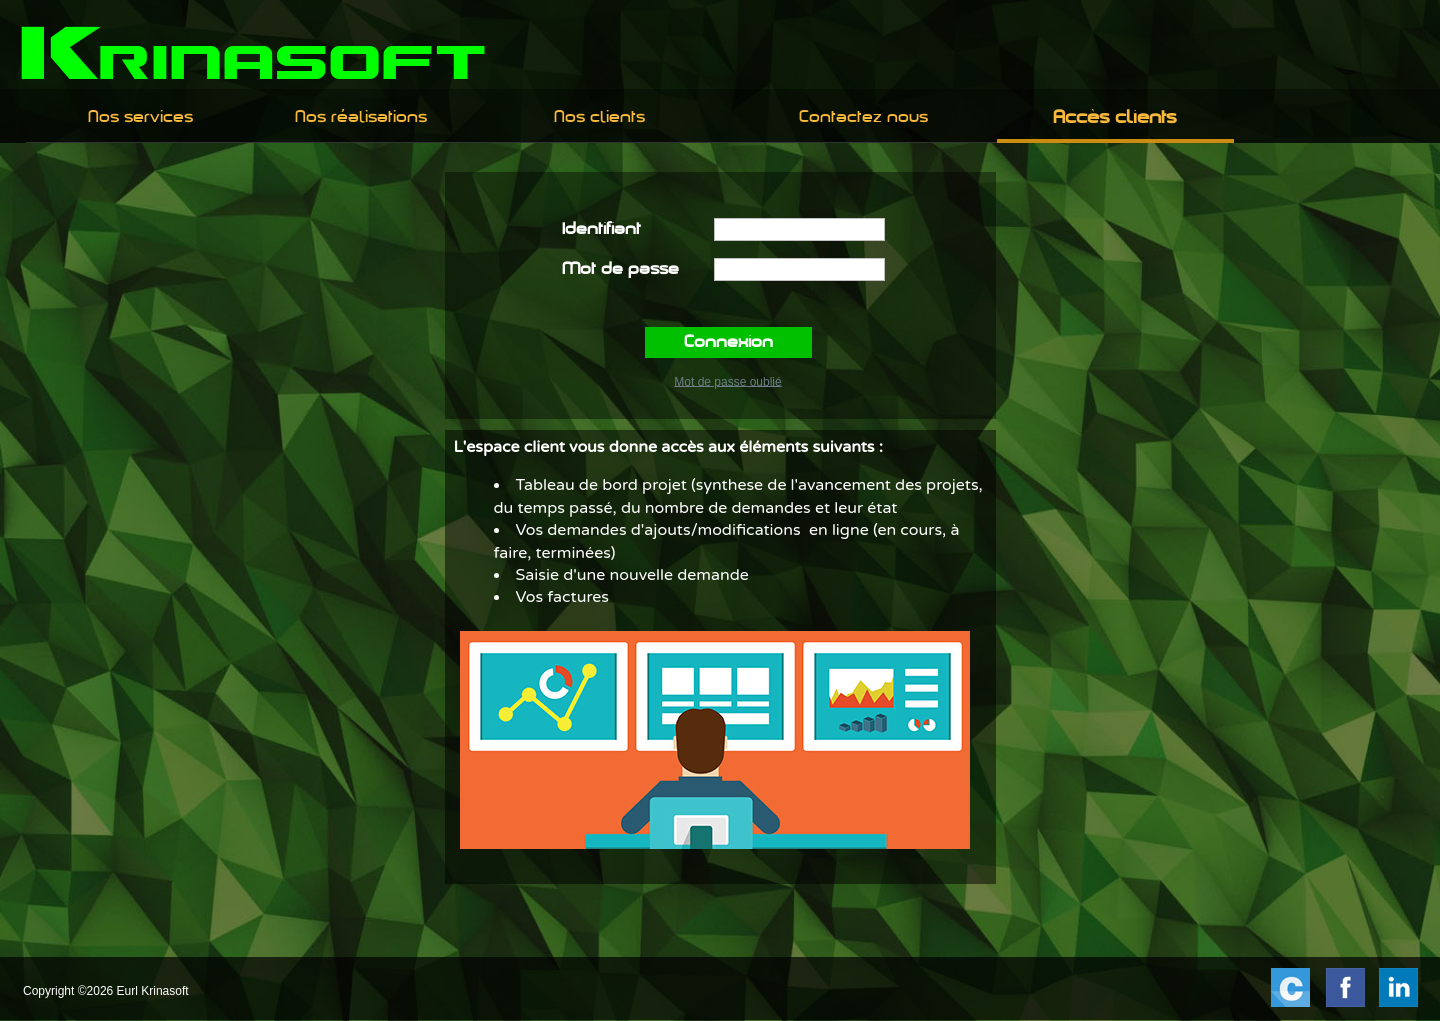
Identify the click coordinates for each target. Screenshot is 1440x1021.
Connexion (728, 343)
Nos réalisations (361, 118)
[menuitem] (140, 118)
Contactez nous (863, 118)
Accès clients (1115, 118)
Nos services (140, 118)
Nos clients (599, 118)
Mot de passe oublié (727, 381)
